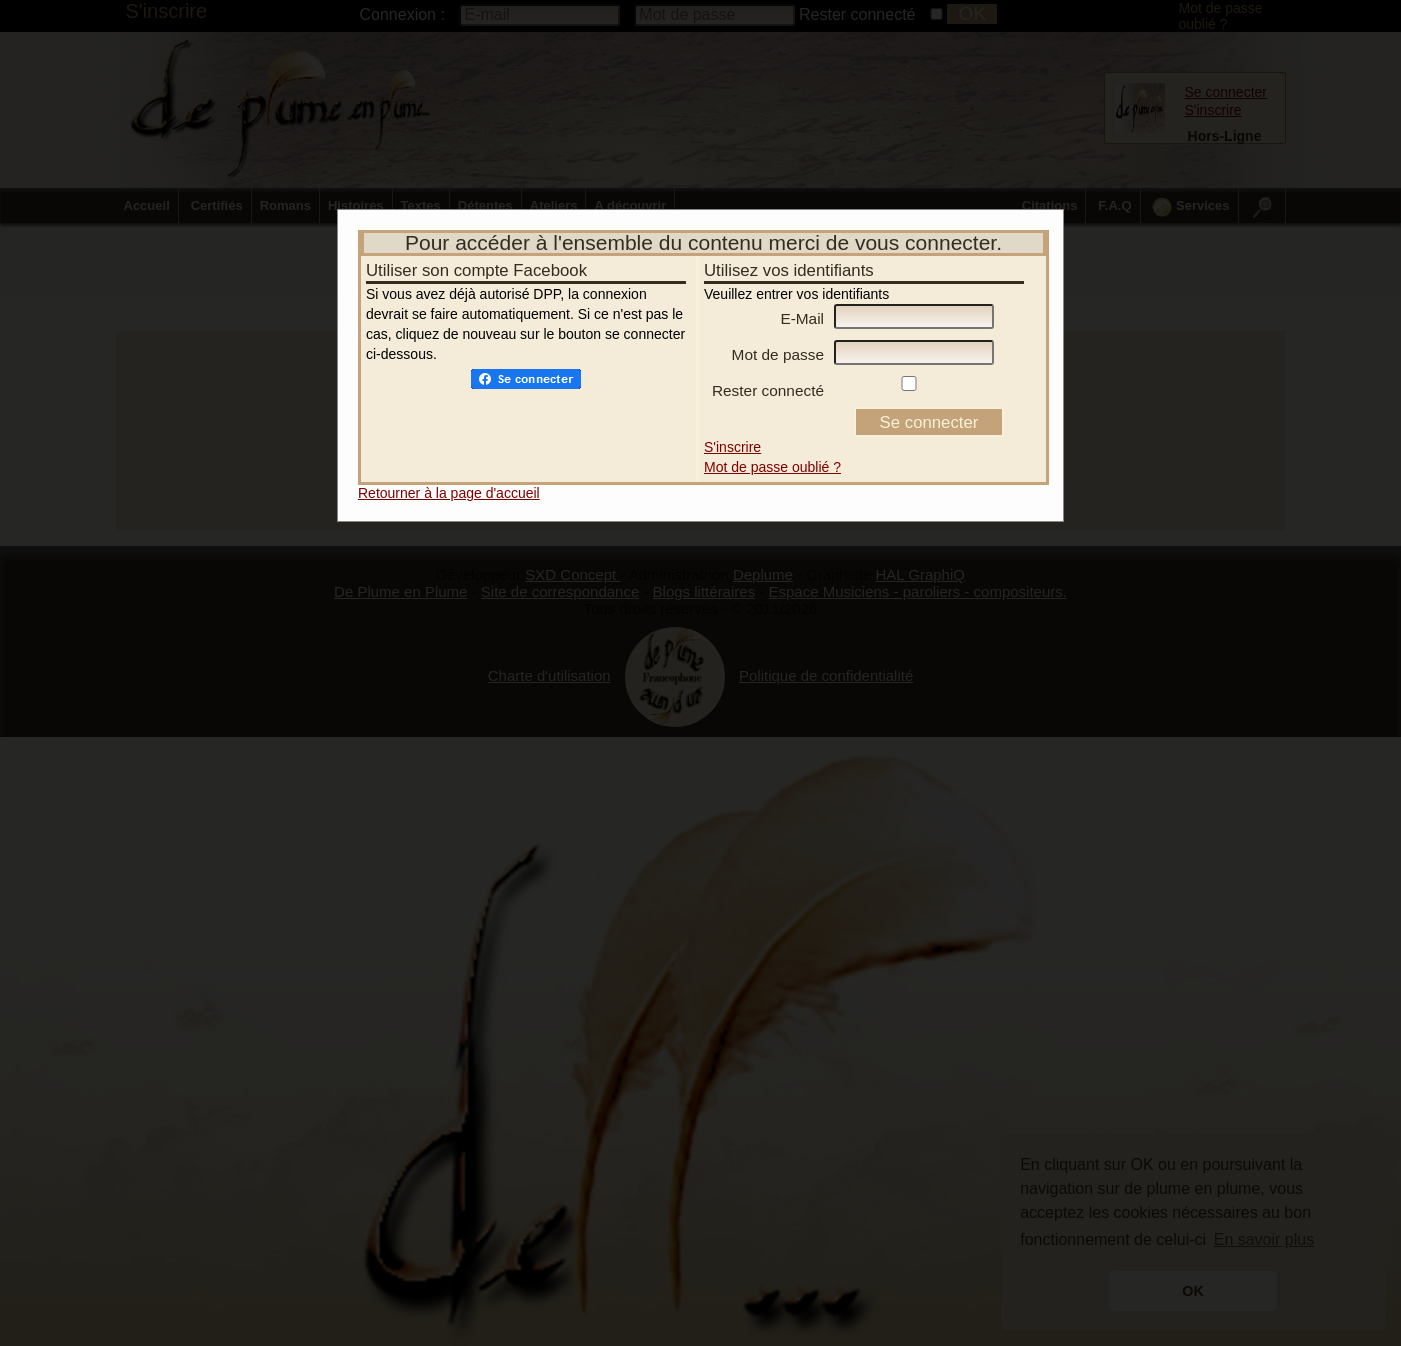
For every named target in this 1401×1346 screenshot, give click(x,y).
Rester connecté (768, 364)
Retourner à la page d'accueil (449, 468)
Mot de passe (778, 329)
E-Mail (802, 293)
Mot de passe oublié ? (772, 442)
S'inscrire (732, 422)
